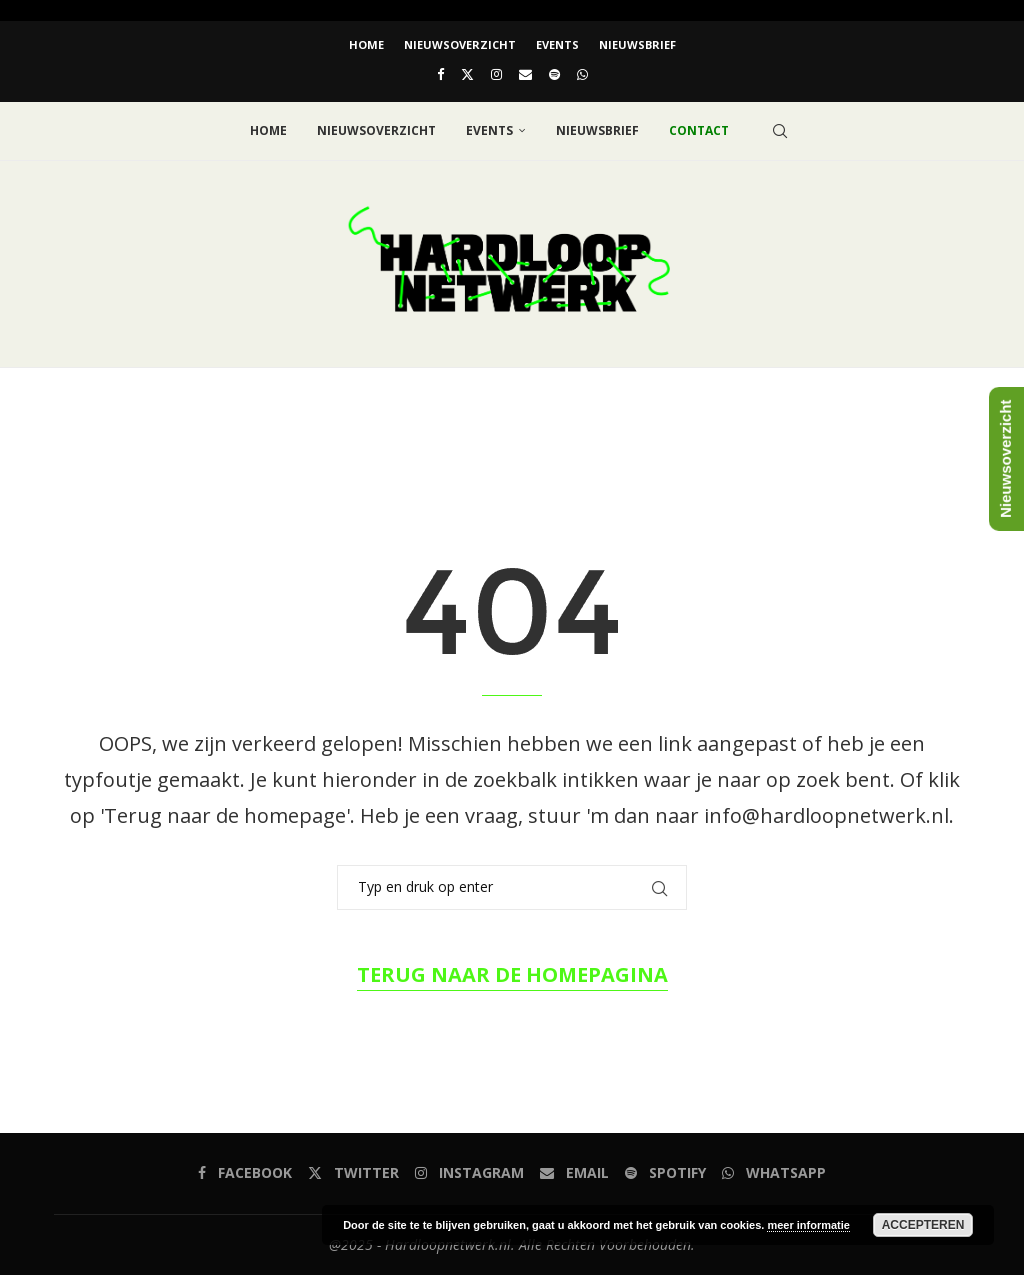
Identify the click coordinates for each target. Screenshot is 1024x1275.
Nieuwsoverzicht (460, 44)
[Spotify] (554, 74)
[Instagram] (496, 74)
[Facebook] (440, 74)
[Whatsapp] (582, 74)
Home (366, 44)
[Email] (525, 74)
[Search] (780, 131)
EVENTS (557, 44)
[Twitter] (467, 74)
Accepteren (923, 1225)
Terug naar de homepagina (512, 974)
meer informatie (808, 1225)
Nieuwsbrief (637, 44)
